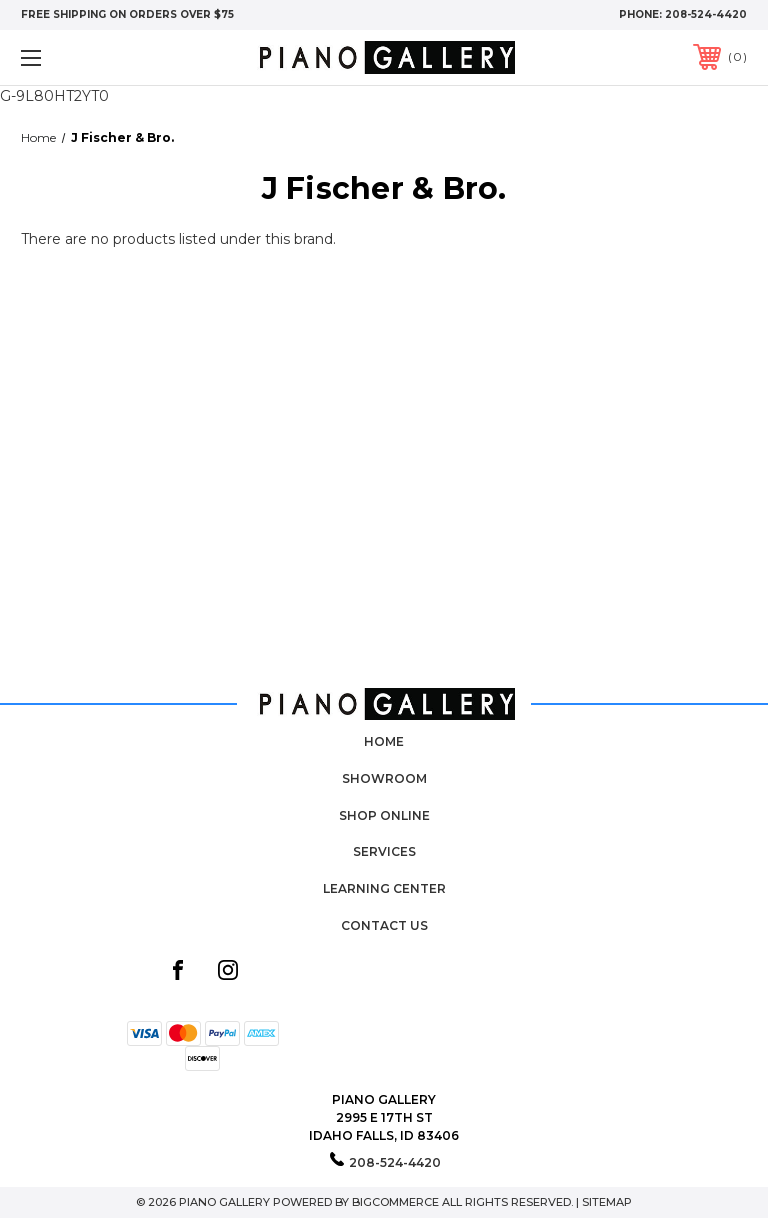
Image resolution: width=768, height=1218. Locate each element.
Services (384, 851)
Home (384, 741)
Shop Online (384, 815)
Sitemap (607, 1202)
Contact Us (384, 925)
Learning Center (384, 888)
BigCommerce (395, 1202)
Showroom (384, 778)
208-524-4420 (706, 14)
